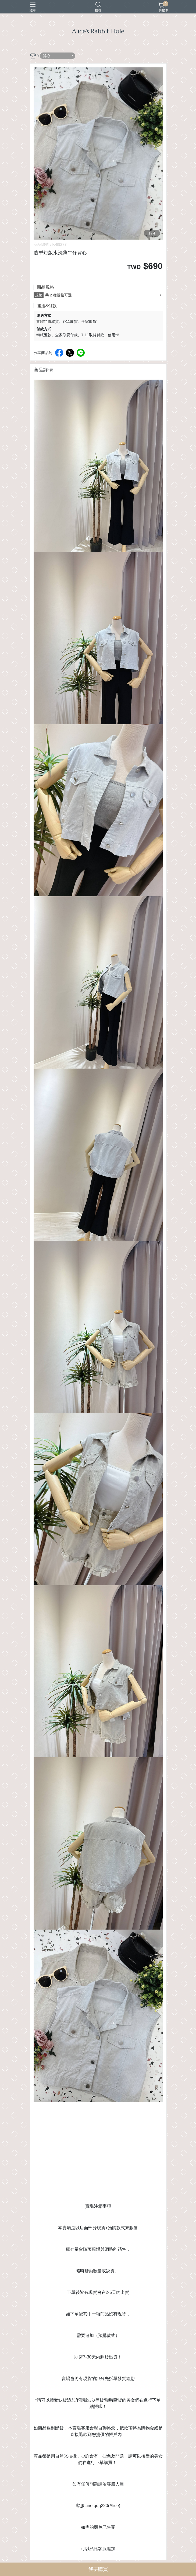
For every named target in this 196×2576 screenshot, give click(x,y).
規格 (38, 295)
